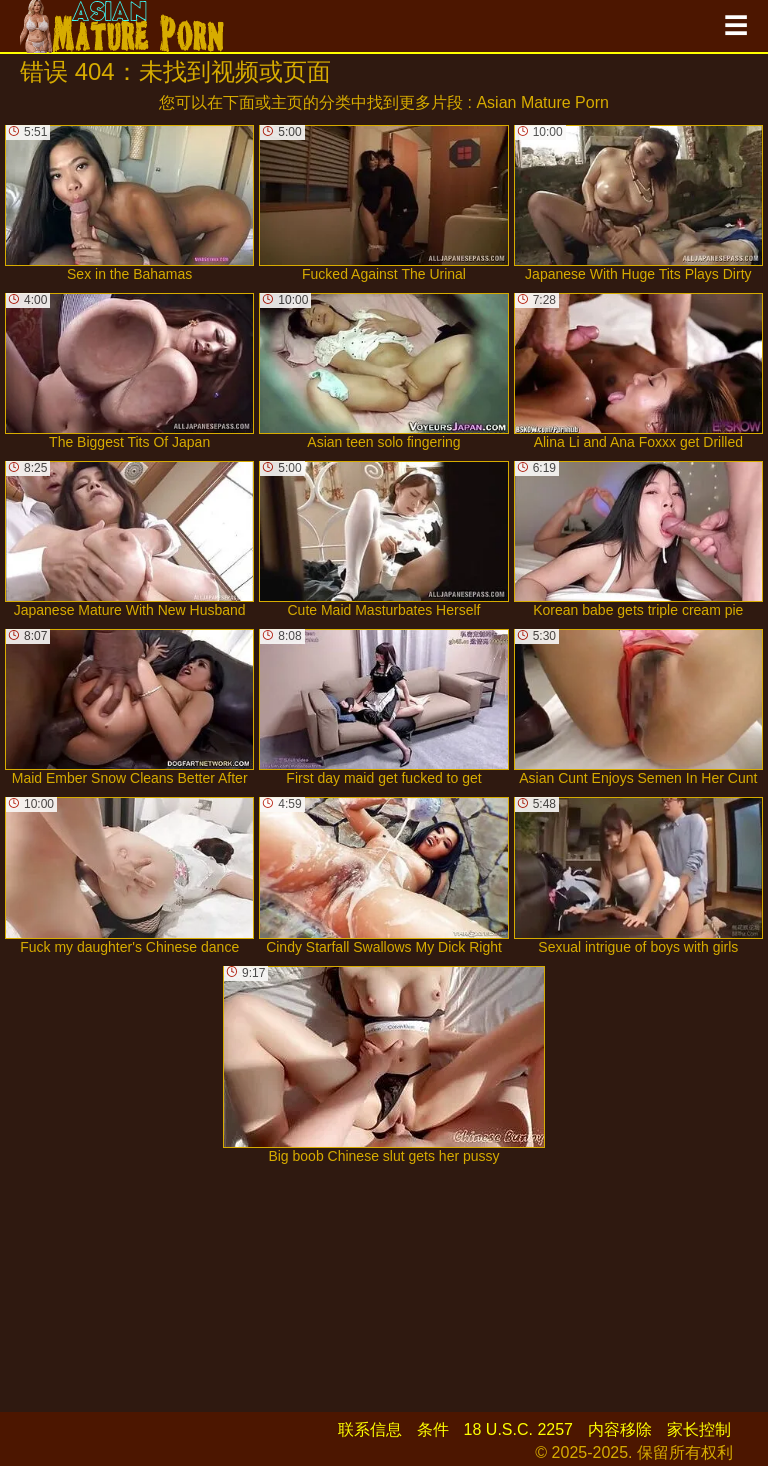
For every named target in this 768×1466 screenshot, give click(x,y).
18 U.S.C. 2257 (518, 1429)
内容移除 (620, 1429)
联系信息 (370, 1429)
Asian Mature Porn (542, 102)
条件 (433, 1429)
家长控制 (699, 1429)
